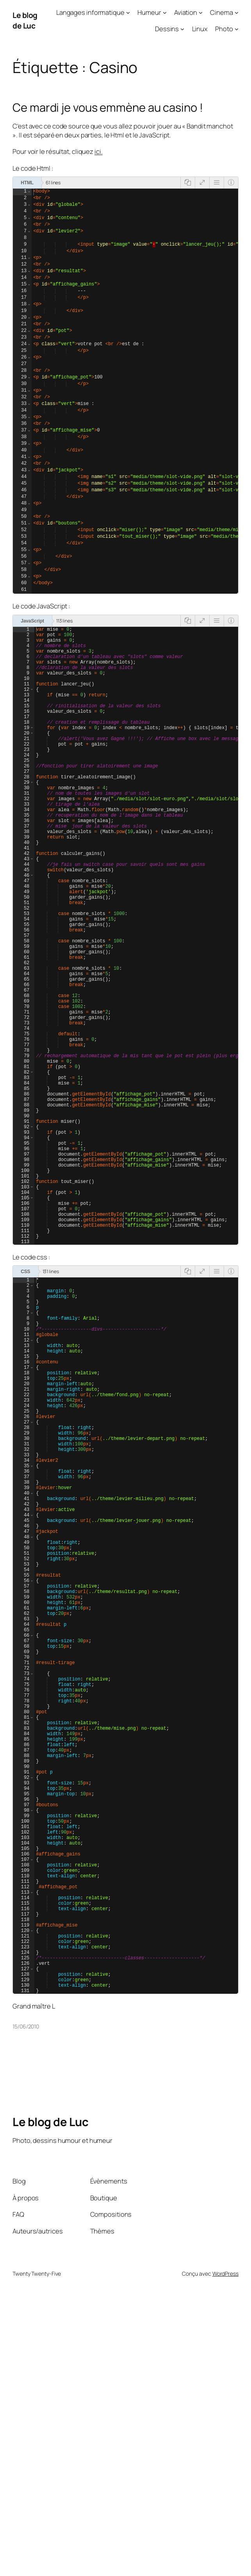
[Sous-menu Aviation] (201, 12)
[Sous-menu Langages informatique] (128, 12)
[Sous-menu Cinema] (237, 12)
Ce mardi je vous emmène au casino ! (107, 107)
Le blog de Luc (24, 20)
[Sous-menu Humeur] (165, 12)
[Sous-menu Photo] (237, 29)
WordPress (225, 2559)
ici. (98, 151)
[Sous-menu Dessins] (182, 29)
